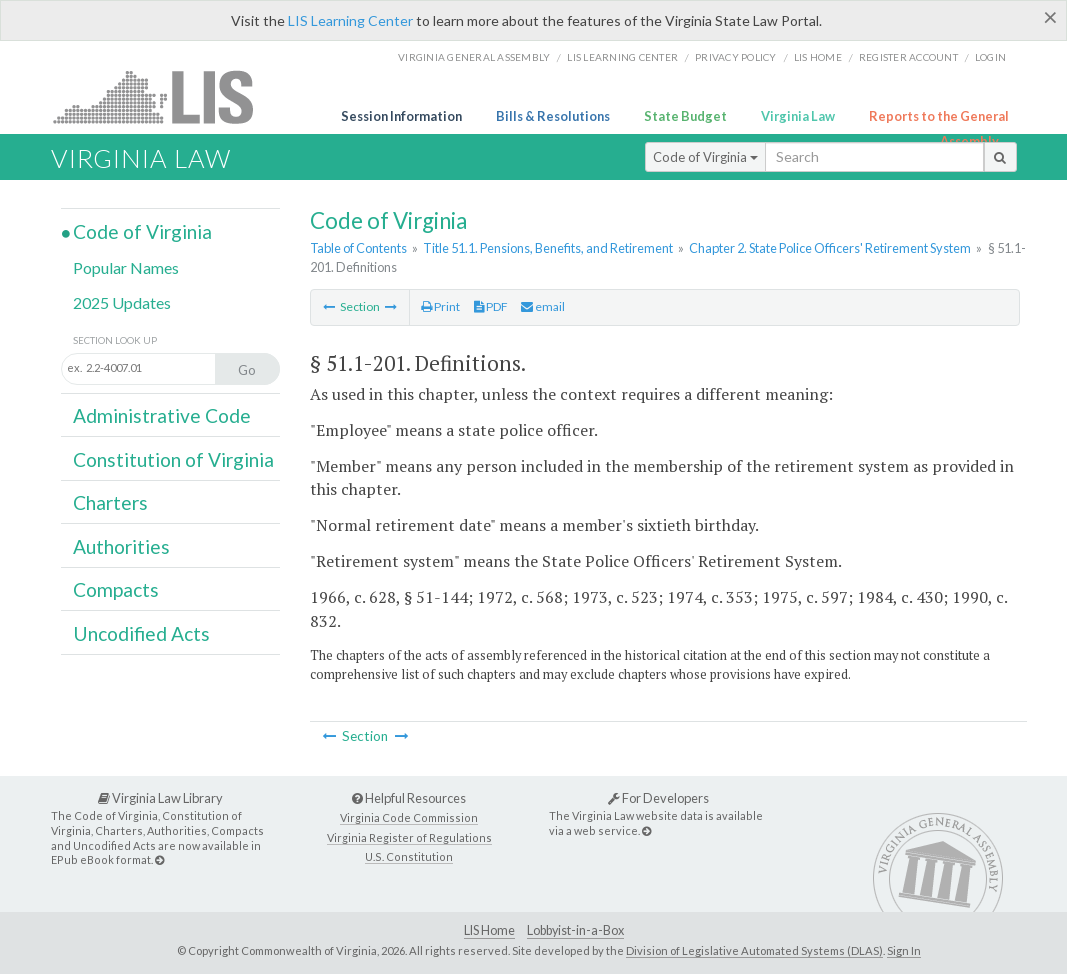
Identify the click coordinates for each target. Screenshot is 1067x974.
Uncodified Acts (141, 633)
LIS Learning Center (350, 20)
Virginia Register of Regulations (409, 837)
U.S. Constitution (409, 856)
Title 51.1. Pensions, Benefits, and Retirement (548, 248)
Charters (110, 502)
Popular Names (126, 267)
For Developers (658, 798)
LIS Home (489, 930)
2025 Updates (122, 302)
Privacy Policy (736, 57)
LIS (164, 96)
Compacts (116, 589)
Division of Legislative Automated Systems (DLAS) (754, 950)
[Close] (1050, 17)
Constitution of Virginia (173, 459)
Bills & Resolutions (553, 116)
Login (990, 57)
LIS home (818, 57)
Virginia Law (798, 116)
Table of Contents (358, 248)
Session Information (401, 116)
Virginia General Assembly (474, 57)
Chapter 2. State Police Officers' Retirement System (830, 248)
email (543, 306)
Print (440, 306)
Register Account (908, 57)
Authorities (121, 546)
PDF (491, 306)
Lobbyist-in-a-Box (575, 930)
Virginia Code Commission (409, 817)
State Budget (685, 116)
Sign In (904, 950)
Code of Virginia (705, 157)
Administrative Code (162, 415)
